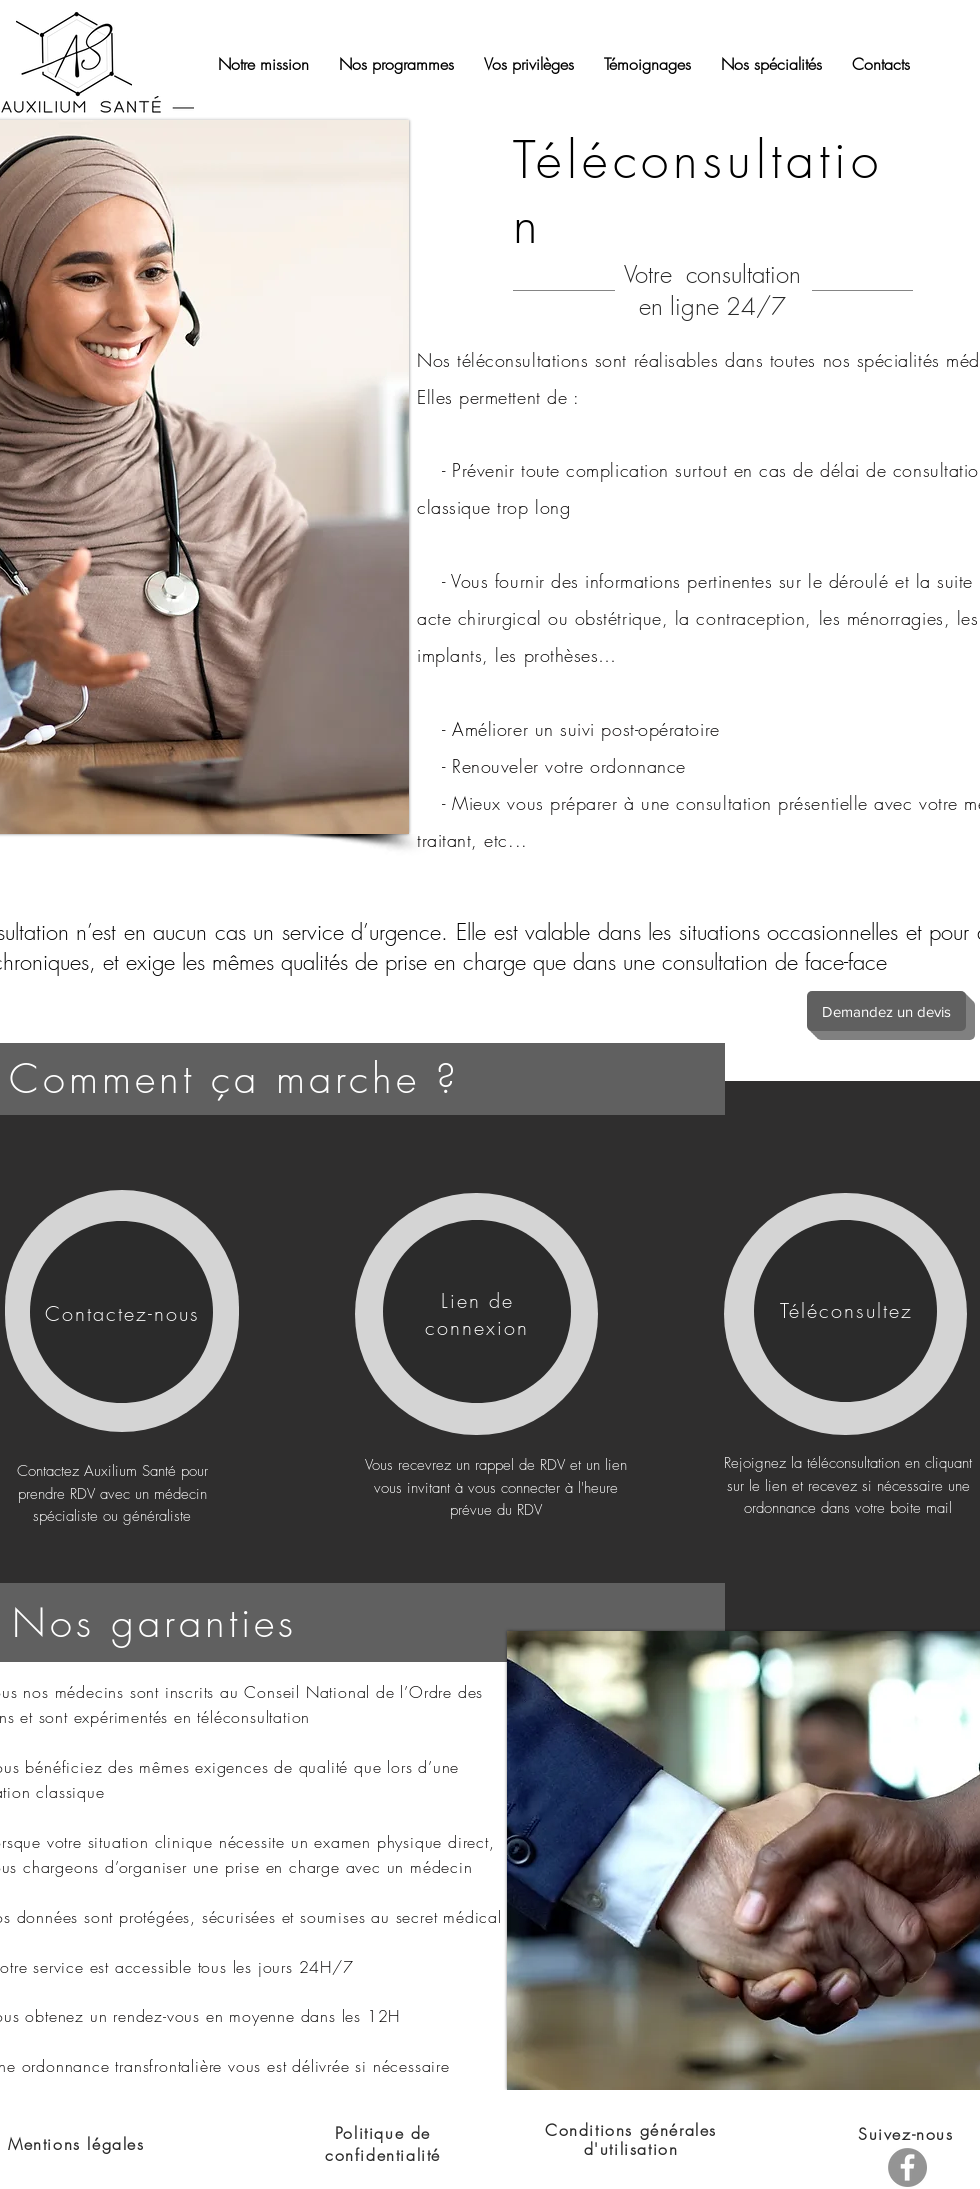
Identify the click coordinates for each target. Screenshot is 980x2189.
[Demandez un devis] (886, 1011)
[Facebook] (907, 2167)
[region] (122, 1311)
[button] (881, 64)
